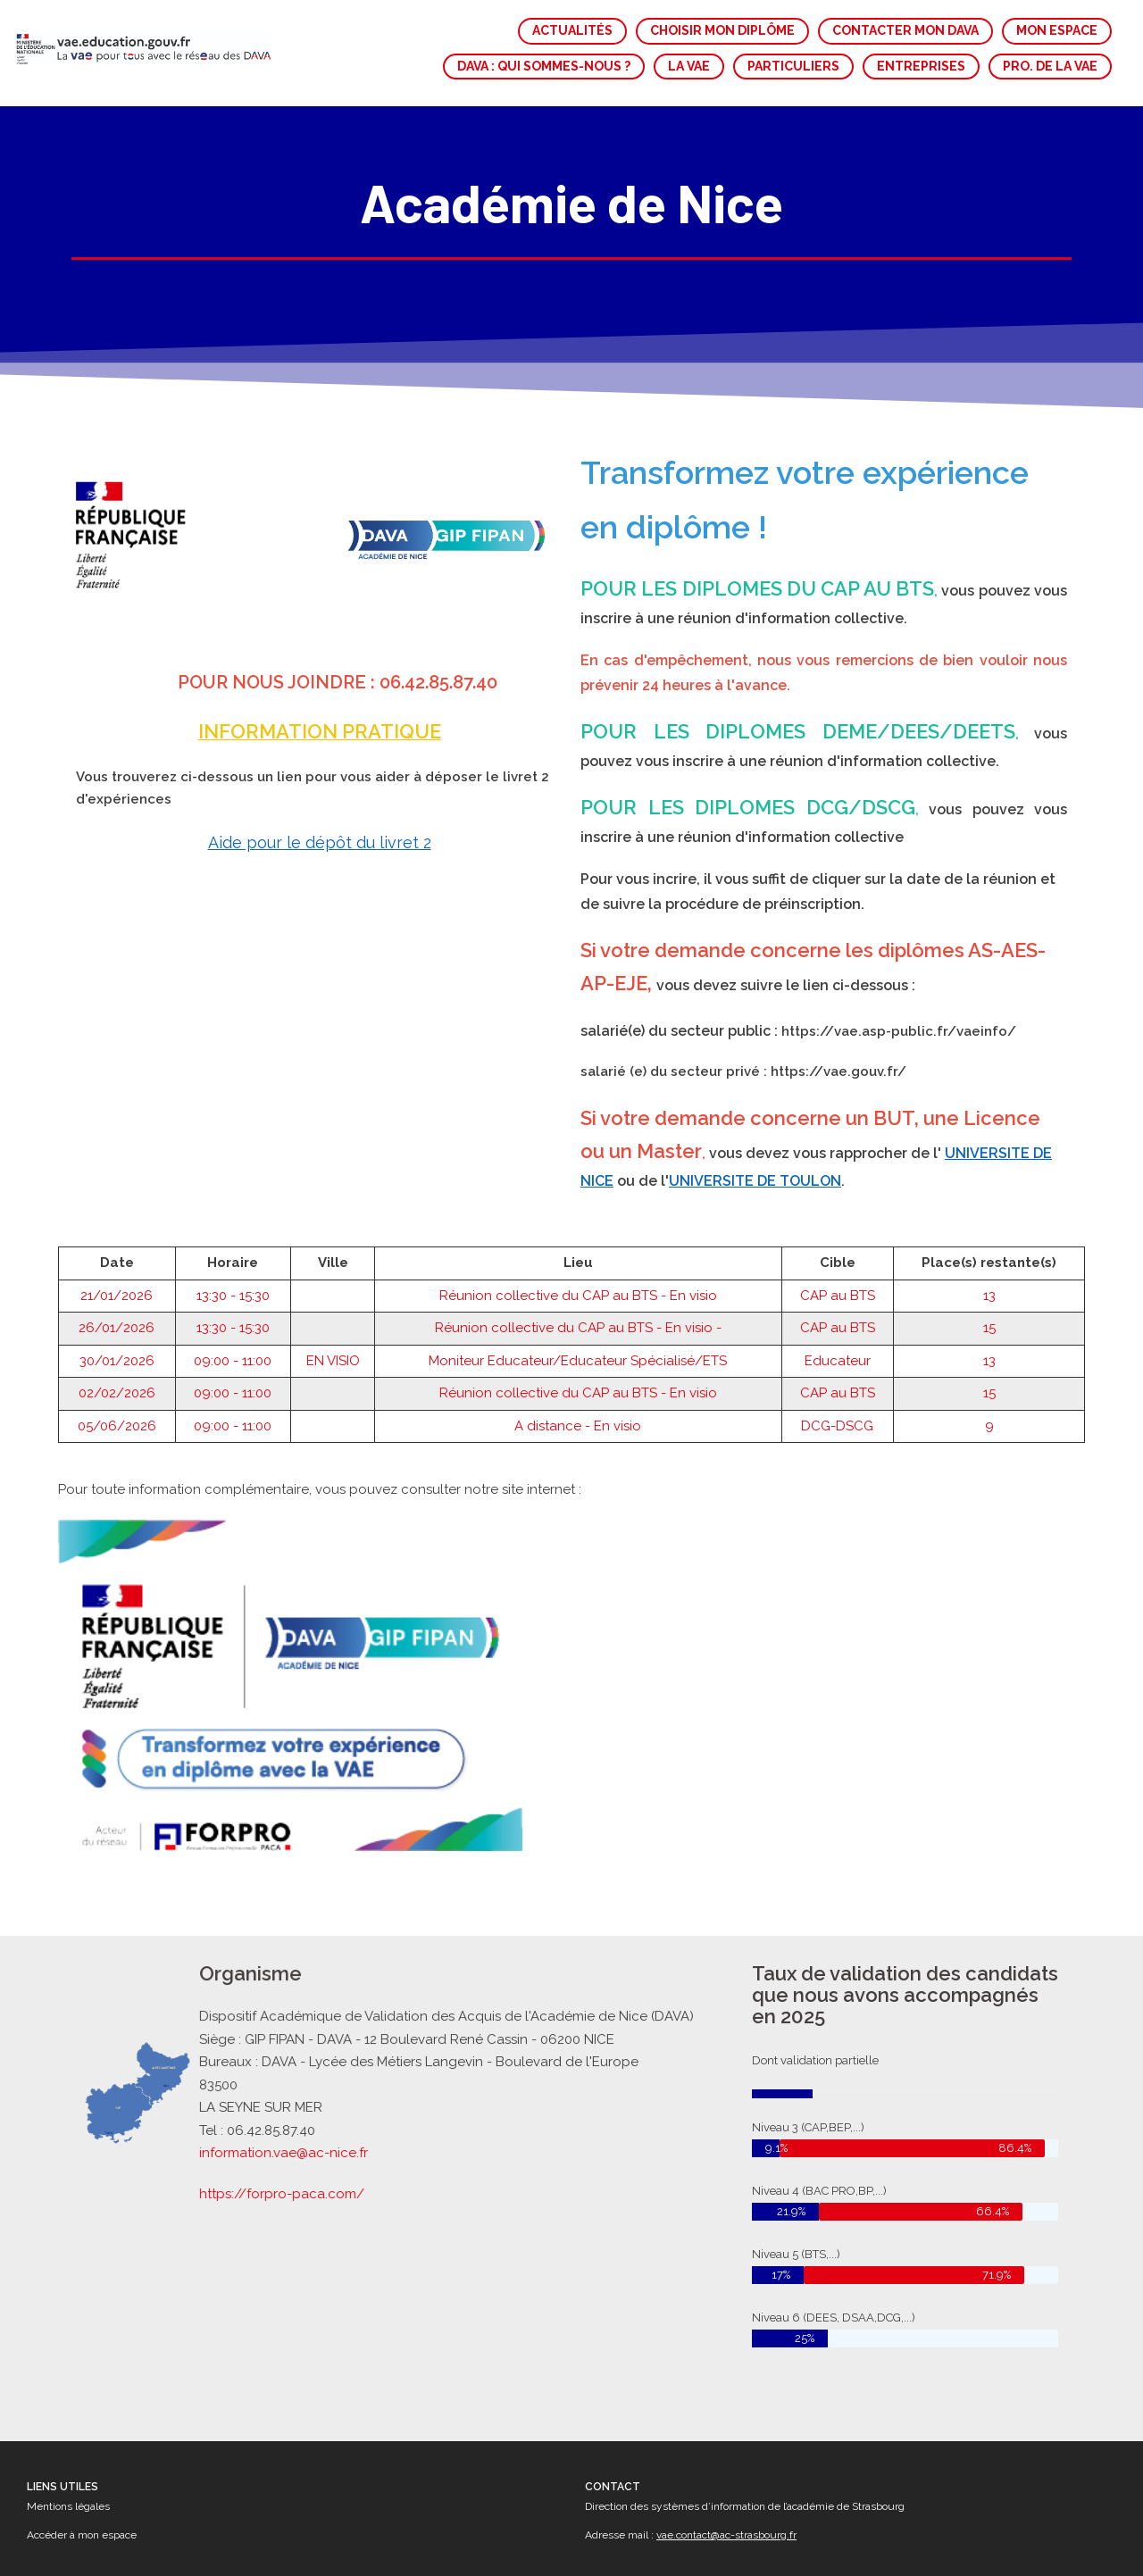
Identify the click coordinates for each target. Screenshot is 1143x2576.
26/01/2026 (116, 1313)
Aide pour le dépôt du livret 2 (319, 826)
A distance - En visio (577, 1410)
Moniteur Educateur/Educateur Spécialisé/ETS (578, 1345)
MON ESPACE (1056, 30)
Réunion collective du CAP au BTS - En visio (578, 1279)
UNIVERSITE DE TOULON (755, 1164)
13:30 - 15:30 (233, 1279)
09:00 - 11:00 (232, 1345)
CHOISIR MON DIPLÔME (722, 30)
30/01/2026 (116, 1345)
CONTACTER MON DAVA (905, 30)
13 (989, 1279)
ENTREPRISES (921, 66)
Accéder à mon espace (82, 2535)
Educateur (838, 1345)
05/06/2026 (117, 1410)
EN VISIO (333, 1345)
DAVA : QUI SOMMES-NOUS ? (543, 66)
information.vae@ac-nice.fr (286, 2151)
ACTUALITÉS (572, 30)
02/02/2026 (117, 1378)
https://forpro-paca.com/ (284, 2190)
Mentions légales (68, 2506)
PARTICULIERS (793, 66)
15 (989, 1313)
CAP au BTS (837, 1279)
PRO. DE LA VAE (1050, 66)
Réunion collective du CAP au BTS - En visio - (578, 1313)
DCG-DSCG (837, 1410)
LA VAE (689, 66)
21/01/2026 (116, 1279)
